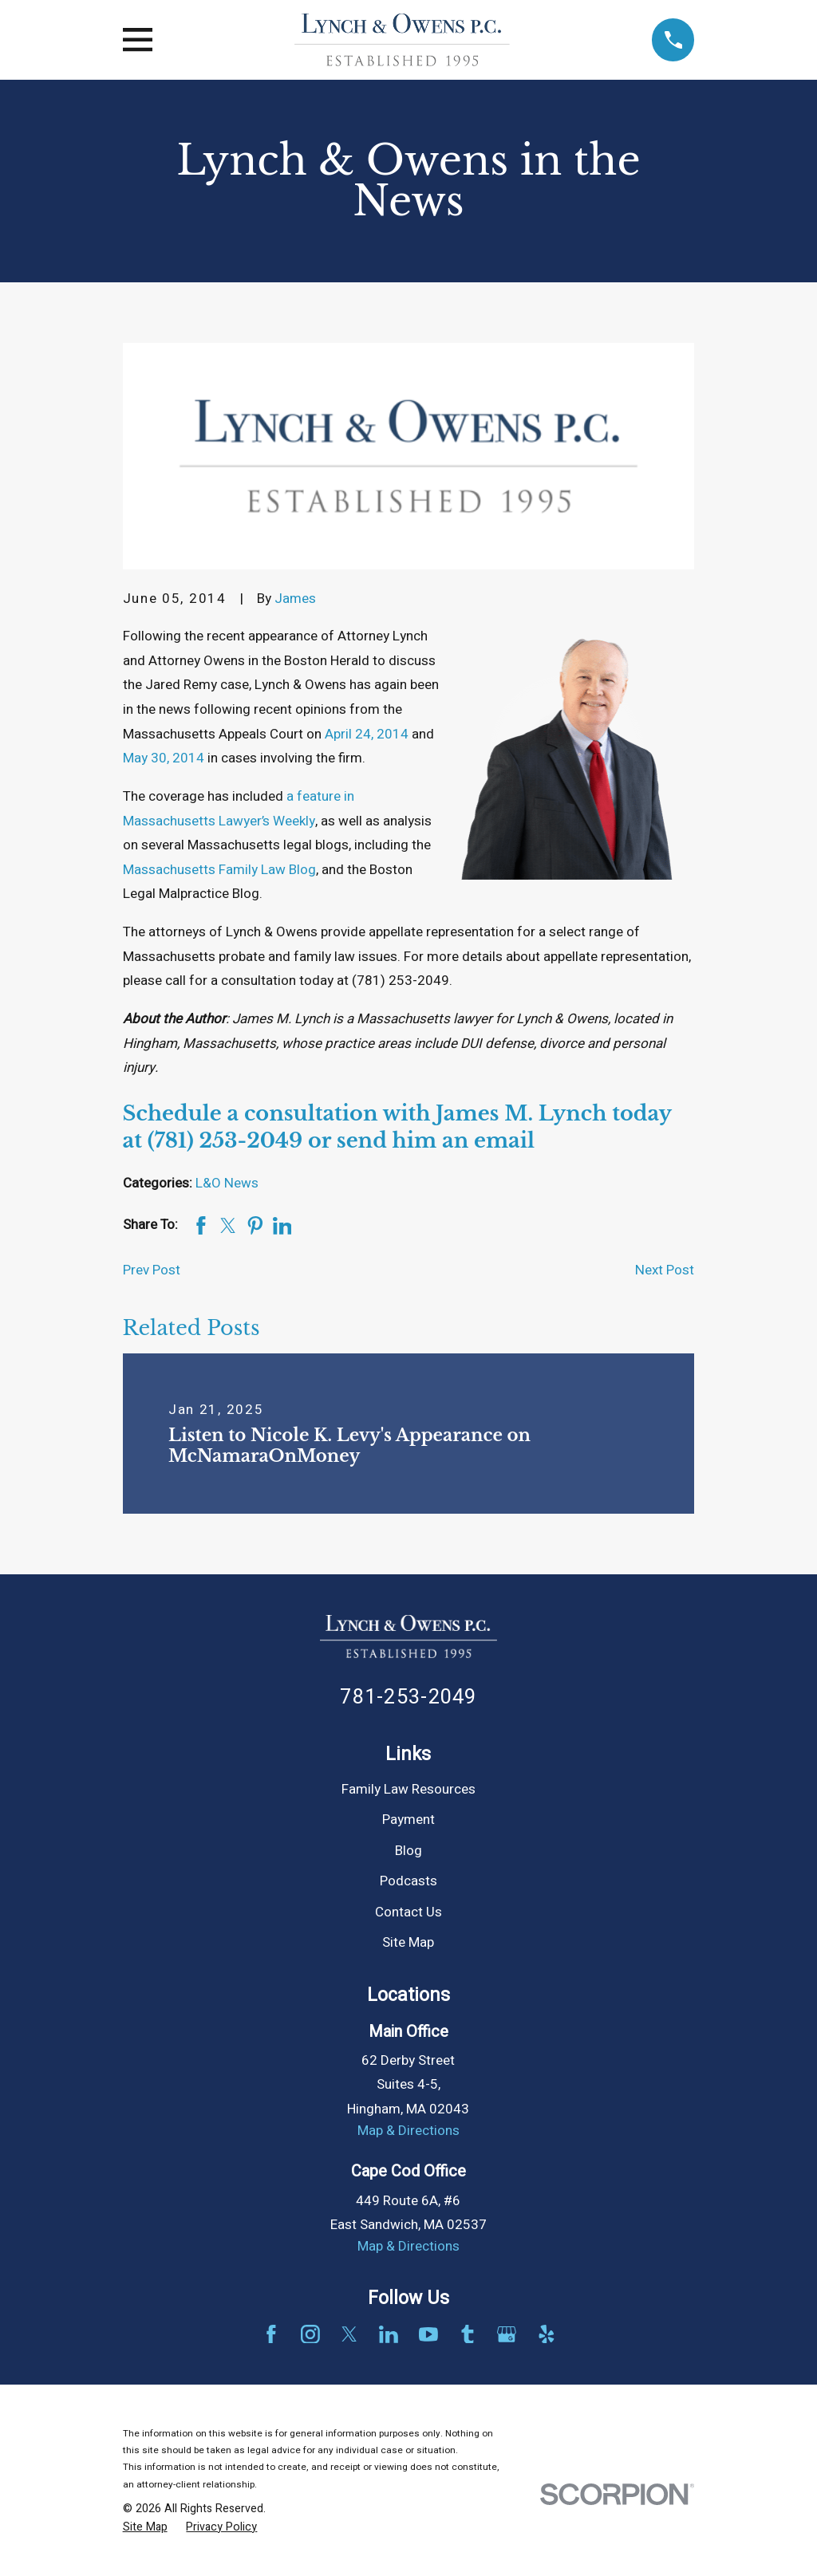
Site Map (408, 1942)
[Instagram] (310, 2334)
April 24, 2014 (366, 734)
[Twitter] (349, 2334)
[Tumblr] (467, 2334)
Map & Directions (408, 2131)
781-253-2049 (408, 1697)
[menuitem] (145, 2527)
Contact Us (408, 1912)
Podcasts (408, 1881)
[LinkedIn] (388, 2334)
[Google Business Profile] (506, 2334)
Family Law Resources (408, 1789)
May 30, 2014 (163, 758)
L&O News (227, 1183)
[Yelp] (546, 2334)
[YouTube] (428, 2334)
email (504, 1140)
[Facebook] (271, 2334)
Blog (408, 1851)
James (295, 599)
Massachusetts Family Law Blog (219, 870)
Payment (408, 1820)
